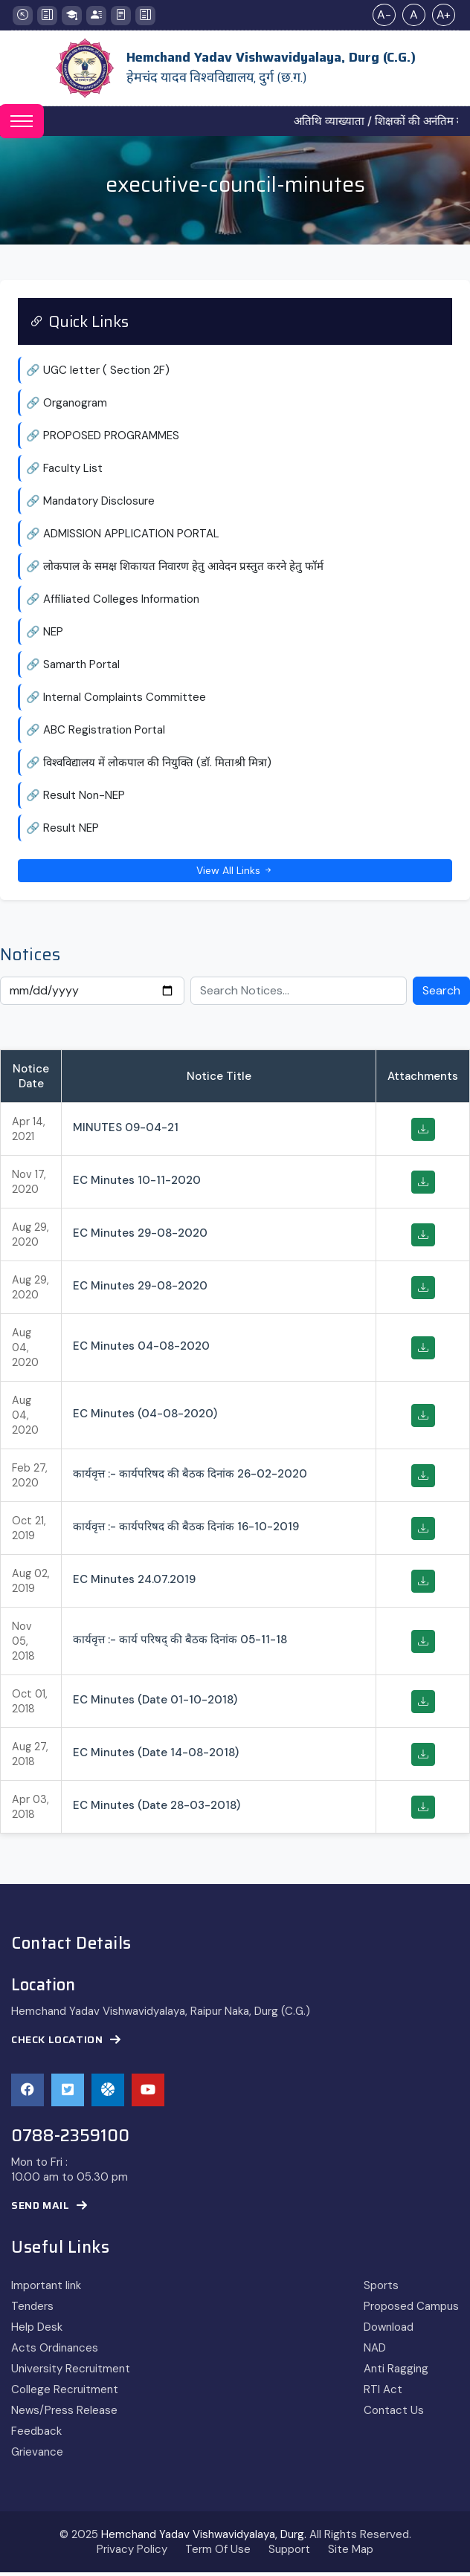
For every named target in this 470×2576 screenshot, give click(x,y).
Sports (381, 2289)
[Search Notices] (299, 994)
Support (289, 2553)
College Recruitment (64, 2393)
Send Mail (49, 2209)
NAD (375, 2351)
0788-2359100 (70, 2140)
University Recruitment (70, 2372)
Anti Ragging (396, 2372)
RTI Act (383, 2393)
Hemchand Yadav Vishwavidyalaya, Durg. (203, 2538)
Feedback (36, 2434)
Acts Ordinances (54, 2351)
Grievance (37, 2455)
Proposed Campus (411, 2309)
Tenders (32, 2309)
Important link (46, 2289)
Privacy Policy (132, 2553)
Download (388, 2330)
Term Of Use (218, 2553)
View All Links (235, 873)
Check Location (66, 2043)
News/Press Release (64, 2414)
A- (384, 14)
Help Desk (36, 2330)
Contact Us (394, 2414)
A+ (444, 14)
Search (441, 994)
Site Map (350, 2553)
